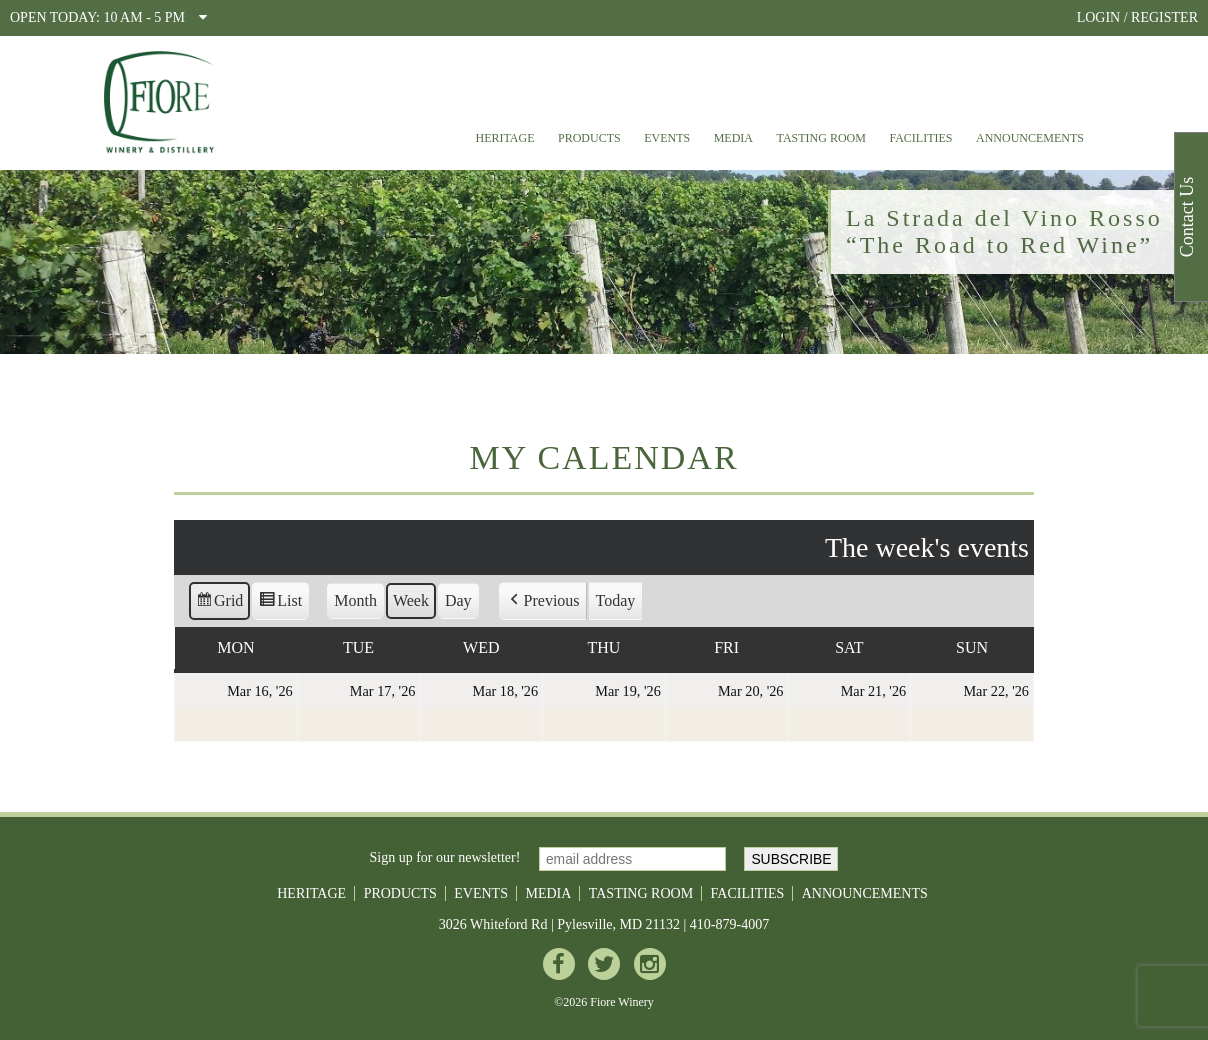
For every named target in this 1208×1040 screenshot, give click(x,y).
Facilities (920, 138)
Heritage (504, 138)
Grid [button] (219, 603)
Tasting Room (821, 138)
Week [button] (411, 600)
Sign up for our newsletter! (445, 857)
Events (667, 138)
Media (733, 138)
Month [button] (355, 600)
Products (589, 138)
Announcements (1030, 138)
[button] (543, 601)
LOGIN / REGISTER (1137, 17)
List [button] (280, 603)
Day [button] (458, 600)
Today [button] (616, 600)
